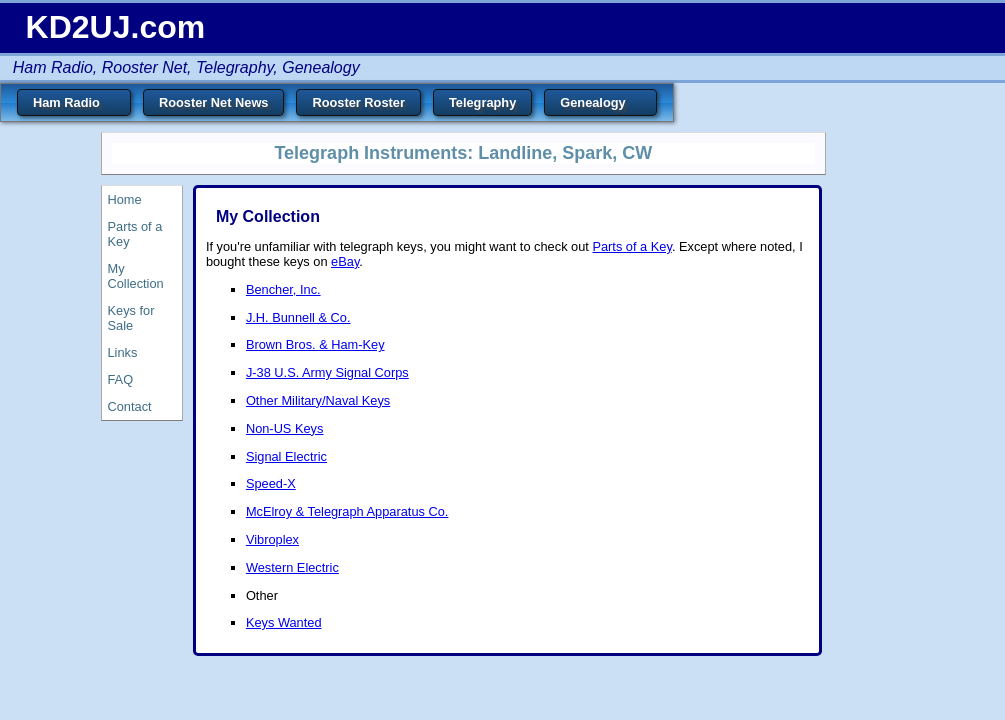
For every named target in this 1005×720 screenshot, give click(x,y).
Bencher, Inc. (283, 289)
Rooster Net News (214, 102)
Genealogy (600, 105)
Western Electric (292, 567)
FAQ (121, 379)
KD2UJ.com (116, 27)
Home (125, 199)
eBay (345, 261)
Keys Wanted (284, 622)
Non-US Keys (285, 428)
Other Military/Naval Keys (318, 400)
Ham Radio (74, 105)
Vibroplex (272, 539)
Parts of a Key (135, 234)
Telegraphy (482, 102)
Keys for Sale (131, 318)
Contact (130, 406)
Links (123, 352)
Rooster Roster (358, 102)
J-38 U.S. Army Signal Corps (327, 372)
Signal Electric (286, 456)
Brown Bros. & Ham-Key (315, 344)
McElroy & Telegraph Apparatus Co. (347, 511)
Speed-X (271, 483)
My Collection (136, 276)
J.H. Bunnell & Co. (298, 317)
